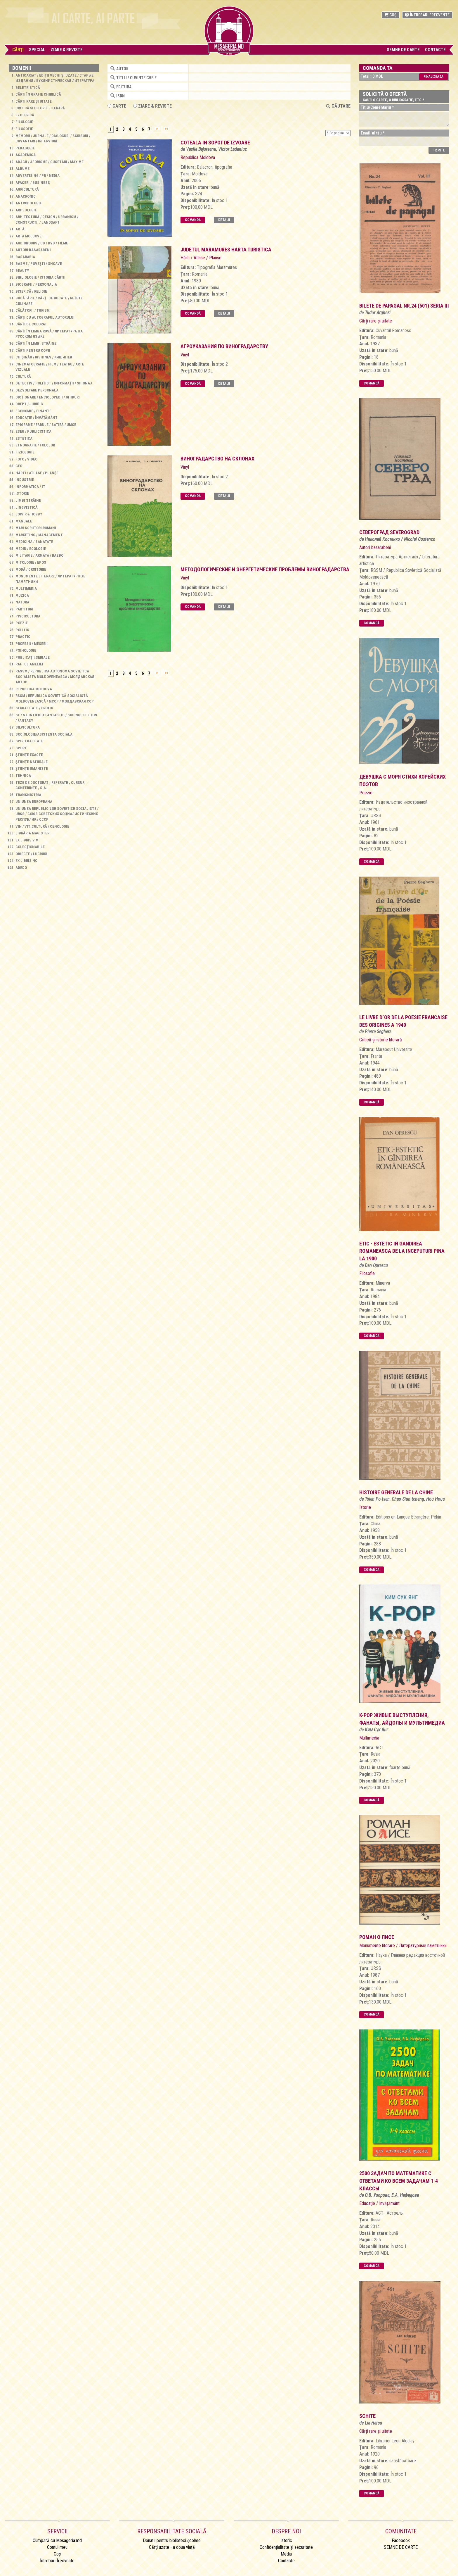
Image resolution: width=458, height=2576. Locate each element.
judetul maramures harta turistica (226, 249)
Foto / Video (26, 459)
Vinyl (185, 355)
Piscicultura (27, 616)
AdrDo (21, 867)
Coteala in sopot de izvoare (215, 142)
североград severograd (389, 532)
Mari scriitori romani (35, 528)
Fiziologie (24, 452)
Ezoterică (24, 115)
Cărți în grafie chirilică (38, 94)
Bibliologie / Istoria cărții (40, 277)
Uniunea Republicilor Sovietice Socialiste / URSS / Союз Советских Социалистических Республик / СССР (56, 814)
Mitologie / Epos (30, 562)
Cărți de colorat (31, 324)
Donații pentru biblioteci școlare (172, 2540)
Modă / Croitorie (30, 569)
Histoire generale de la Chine (396, 1492)
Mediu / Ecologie (30, 548)
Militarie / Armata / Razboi (40, 555)
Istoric (286, 2540)
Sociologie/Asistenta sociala (43, 734)
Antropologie (28, 203)
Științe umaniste (31, 768)
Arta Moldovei (29, 236)
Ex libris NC (26, 860)
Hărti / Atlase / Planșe (36, 473)
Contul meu (57, 2547)
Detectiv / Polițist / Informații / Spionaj (53, 383)
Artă (20, 229)
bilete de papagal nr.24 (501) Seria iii (404, 306)
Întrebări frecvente (427, 15)
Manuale (23, 521)
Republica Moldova (33, 689)
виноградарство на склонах (217, 458)
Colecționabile (30, 847)
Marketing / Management (39, 535)
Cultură (23, 376)
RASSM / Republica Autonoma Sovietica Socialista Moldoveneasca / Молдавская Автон (54, 676)
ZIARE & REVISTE (152, 106)
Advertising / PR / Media (37, 175)
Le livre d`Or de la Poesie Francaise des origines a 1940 (403, 1021)
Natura (22, 602)
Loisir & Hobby (28, 514)
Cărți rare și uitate (33, 101)
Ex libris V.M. (27, 840)
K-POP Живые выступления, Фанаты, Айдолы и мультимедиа (402, 1719)
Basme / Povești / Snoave (38, 263)
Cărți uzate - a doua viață (172, 2547)
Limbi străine (28, 500)
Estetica (23, 438)
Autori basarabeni (33, 250)
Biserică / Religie (31, 291)
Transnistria (28, 795)
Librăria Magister (32, 833)
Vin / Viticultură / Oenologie (42, 826)
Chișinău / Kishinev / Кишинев (43, 357)
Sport (21, 748)
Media (286, 2554)
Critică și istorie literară (40, 108)
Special (37, 49)
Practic (22, 636)
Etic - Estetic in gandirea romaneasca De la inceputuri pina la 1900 (402, 1251)
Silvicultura (27, 727)
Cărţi (18, 49)
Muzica (22, 595)
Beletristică (27, 87)
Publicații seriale (32, 657)
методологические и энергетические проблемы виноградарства (265, 569)
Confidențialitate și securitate (286, 2547)
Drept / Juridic (29, 404)
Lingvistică (26, 507)
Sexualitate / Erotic (34, 708)
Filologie (24, 122)
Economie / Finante (33, 411)
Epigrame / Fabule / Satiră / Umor (45, 424)
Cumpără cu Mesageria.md (57, 2540)
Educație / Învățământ (36, 417)
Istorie (22, 493)
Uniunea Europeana (33, 801)
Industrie (24, 479)
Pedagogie (25, 148)
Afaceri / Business (32, 182)
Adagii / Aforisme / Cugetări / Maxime (49, 162)
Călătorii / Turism (32, 310)
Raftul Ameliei (29, 664)
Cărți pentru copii (32, 350)
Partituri (24, 609)
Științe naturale (31, 762)
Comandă (193, 220)
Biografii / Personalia (36, 284)
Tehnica (23, 775)
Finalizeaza (433, 77)
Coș (390, 15)
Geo (18, 466)
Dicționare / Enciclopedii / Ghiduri (47, 397)
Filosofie (24, 129)
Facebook (401, 2540)
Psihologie (25, 650)
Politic (22, 630)
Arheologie (26, 210)
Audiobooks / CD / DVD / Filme (41, 243)
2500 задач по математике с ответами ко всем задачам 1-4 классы (398, 2180)
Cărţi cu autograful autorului (44, 317)
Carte (116, 106)
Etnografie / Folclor (35, 445)
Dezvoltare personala (36, 390)
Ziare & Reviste (67, 49)
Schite (367, 2416)
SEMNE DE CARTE (403, 49)
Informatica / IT (30, 486)
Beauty (22, 270)
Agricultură (27, 189)
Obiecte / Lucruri (31, 854)
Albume (22, 168)
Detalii (224, 220)
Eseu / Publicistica (33, 431)
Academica (25, 155)
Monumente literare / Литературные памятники (403, 1945)
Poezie (21, 623)
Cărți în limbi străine (35, 343)
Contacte (435, 49)
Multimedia (26, 588)
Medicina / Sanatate (34, 541)
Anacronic (25, 196)
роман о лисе (376, 1937)
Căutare (338, 106)
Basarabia (25, 257)
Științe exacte (29, 755)
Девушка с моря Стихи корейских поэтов (402, 780)
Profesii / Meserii (31, 643)
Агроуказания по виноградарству (224, 346)
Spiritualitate (29, 741)
